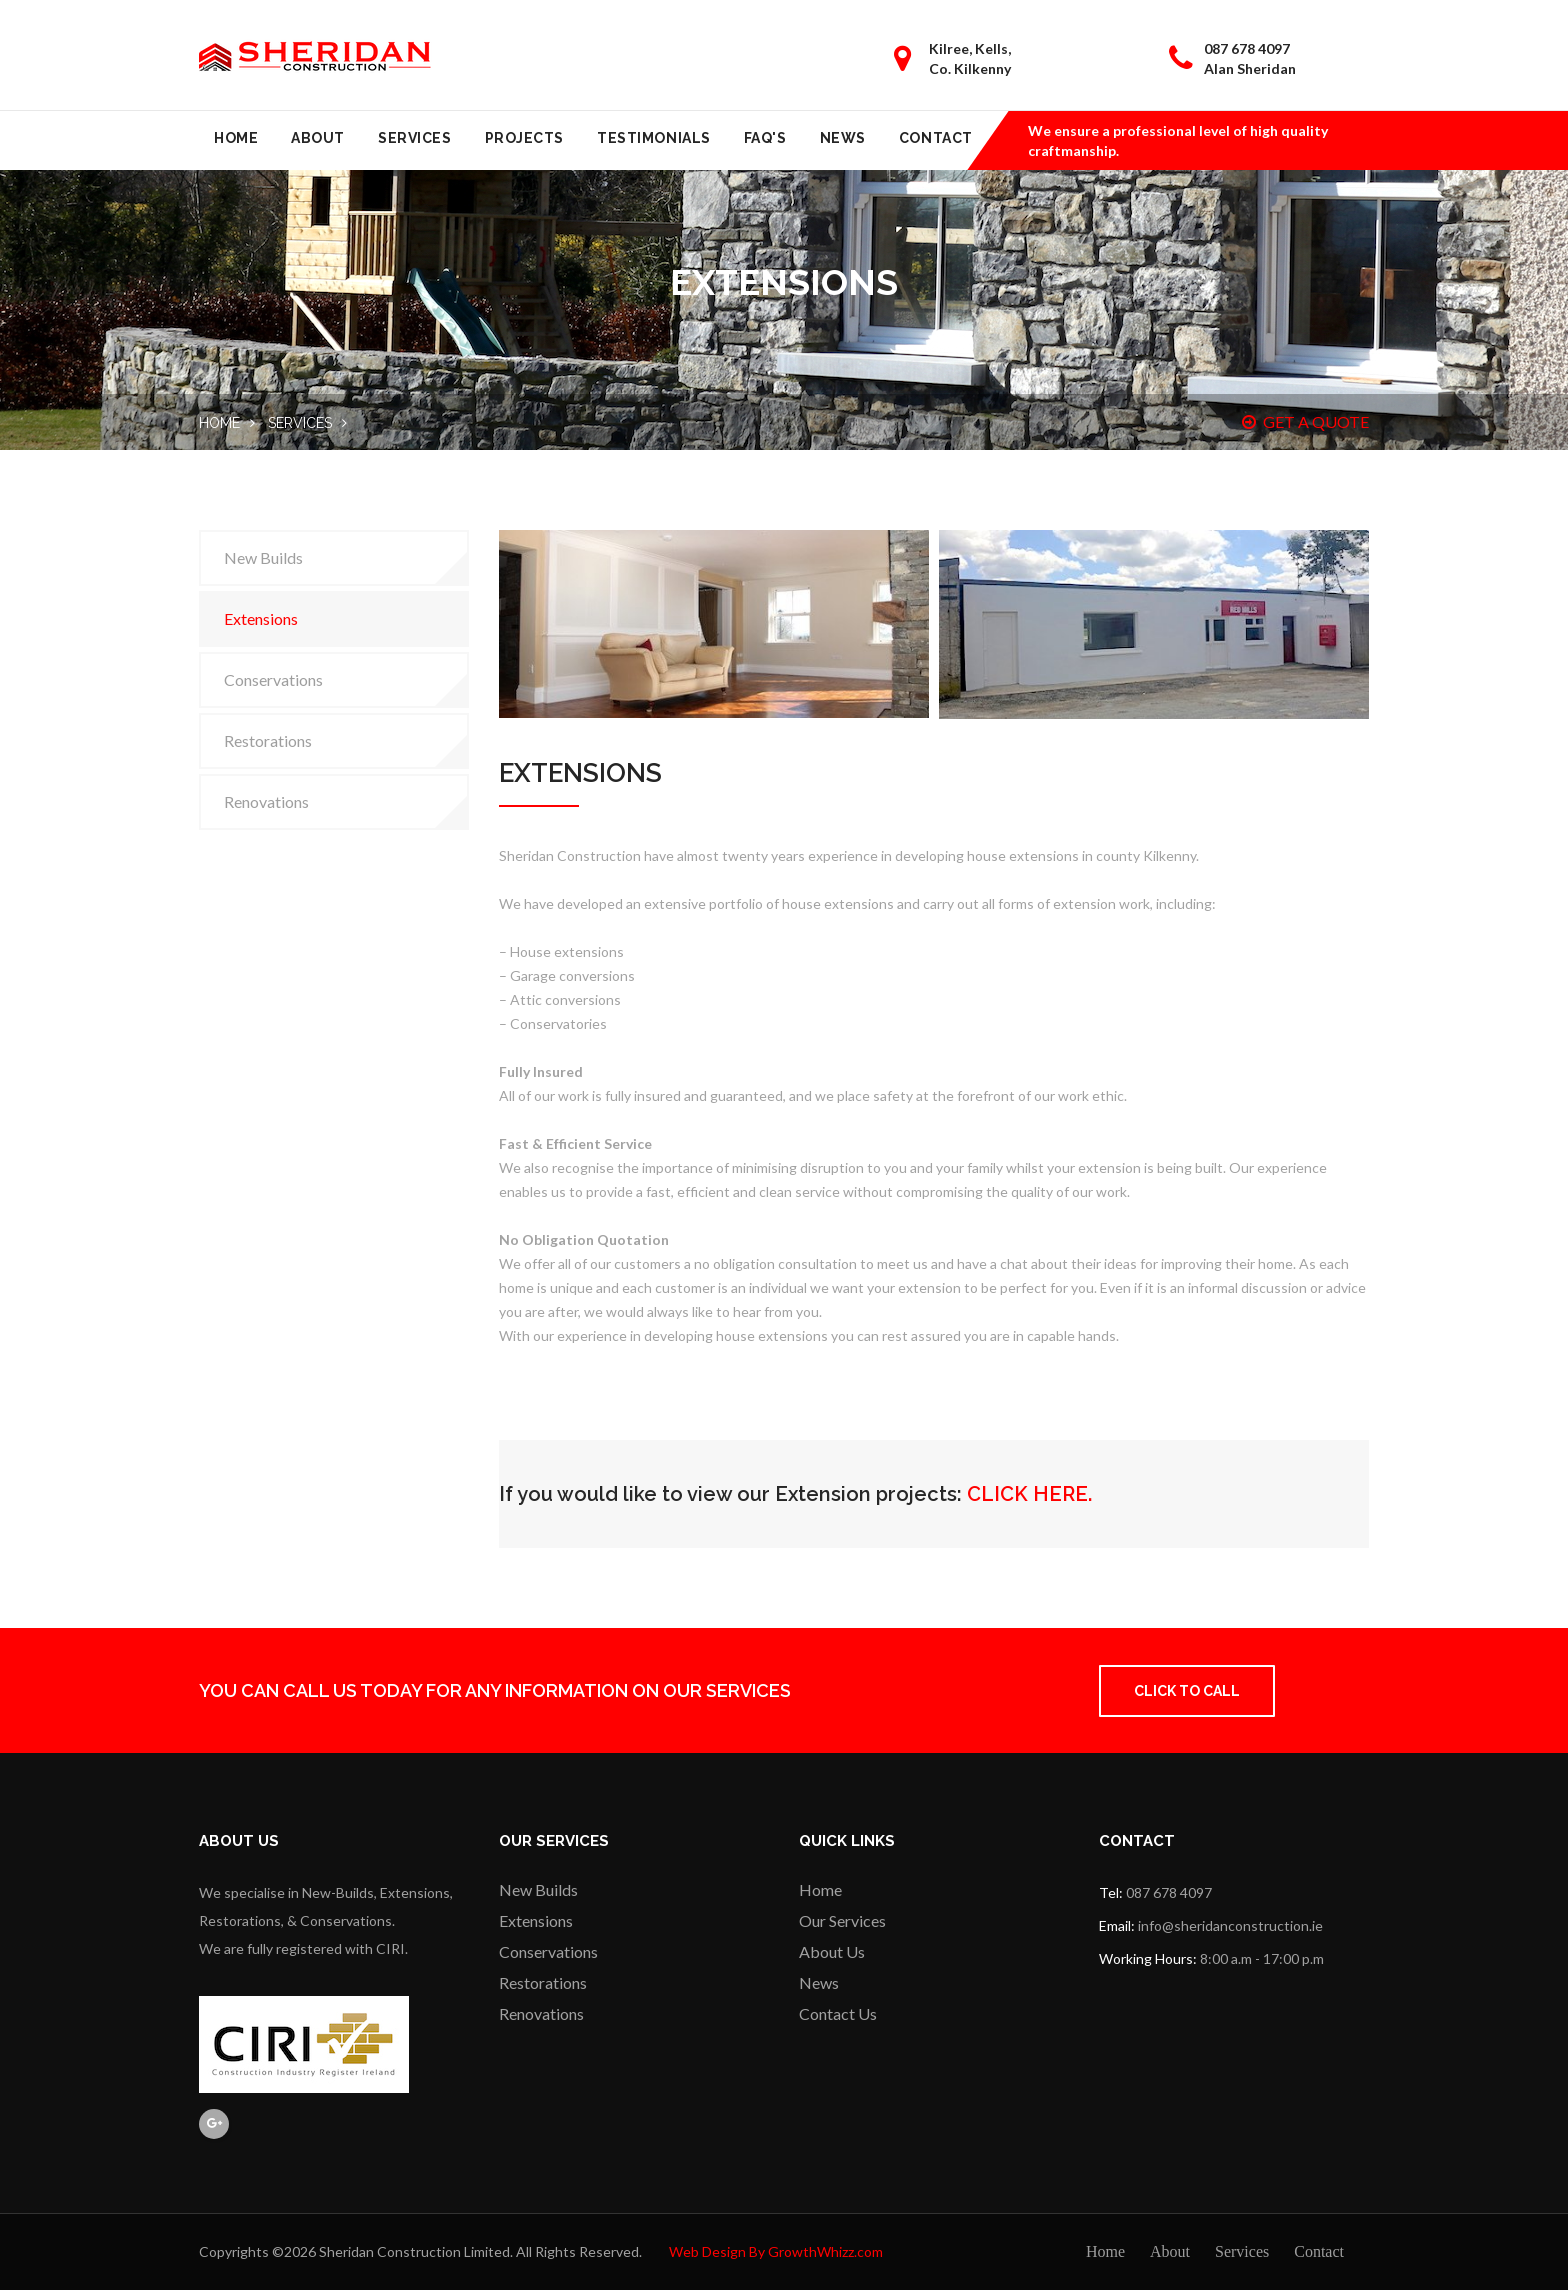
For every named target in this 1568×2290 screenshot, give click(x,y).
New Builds (263, 557)
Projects (524, 138)
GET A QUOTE (1305, 421)
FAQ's (765, 138)
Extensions (261, 618)
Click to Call (1187, 1691)
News (843, 138)
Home (236, 138)
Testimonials (654, 138)
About (318, 138)
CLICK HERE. (1029, 1494)
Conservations (273, 679)
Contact (936, 138)
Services (414, 138)
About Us (832, 1951)
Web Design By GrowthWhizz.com (776, 2251)
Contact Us (838, 2013)
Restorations (268, 740)
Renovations (266, 801)
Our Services (842, 1920)
